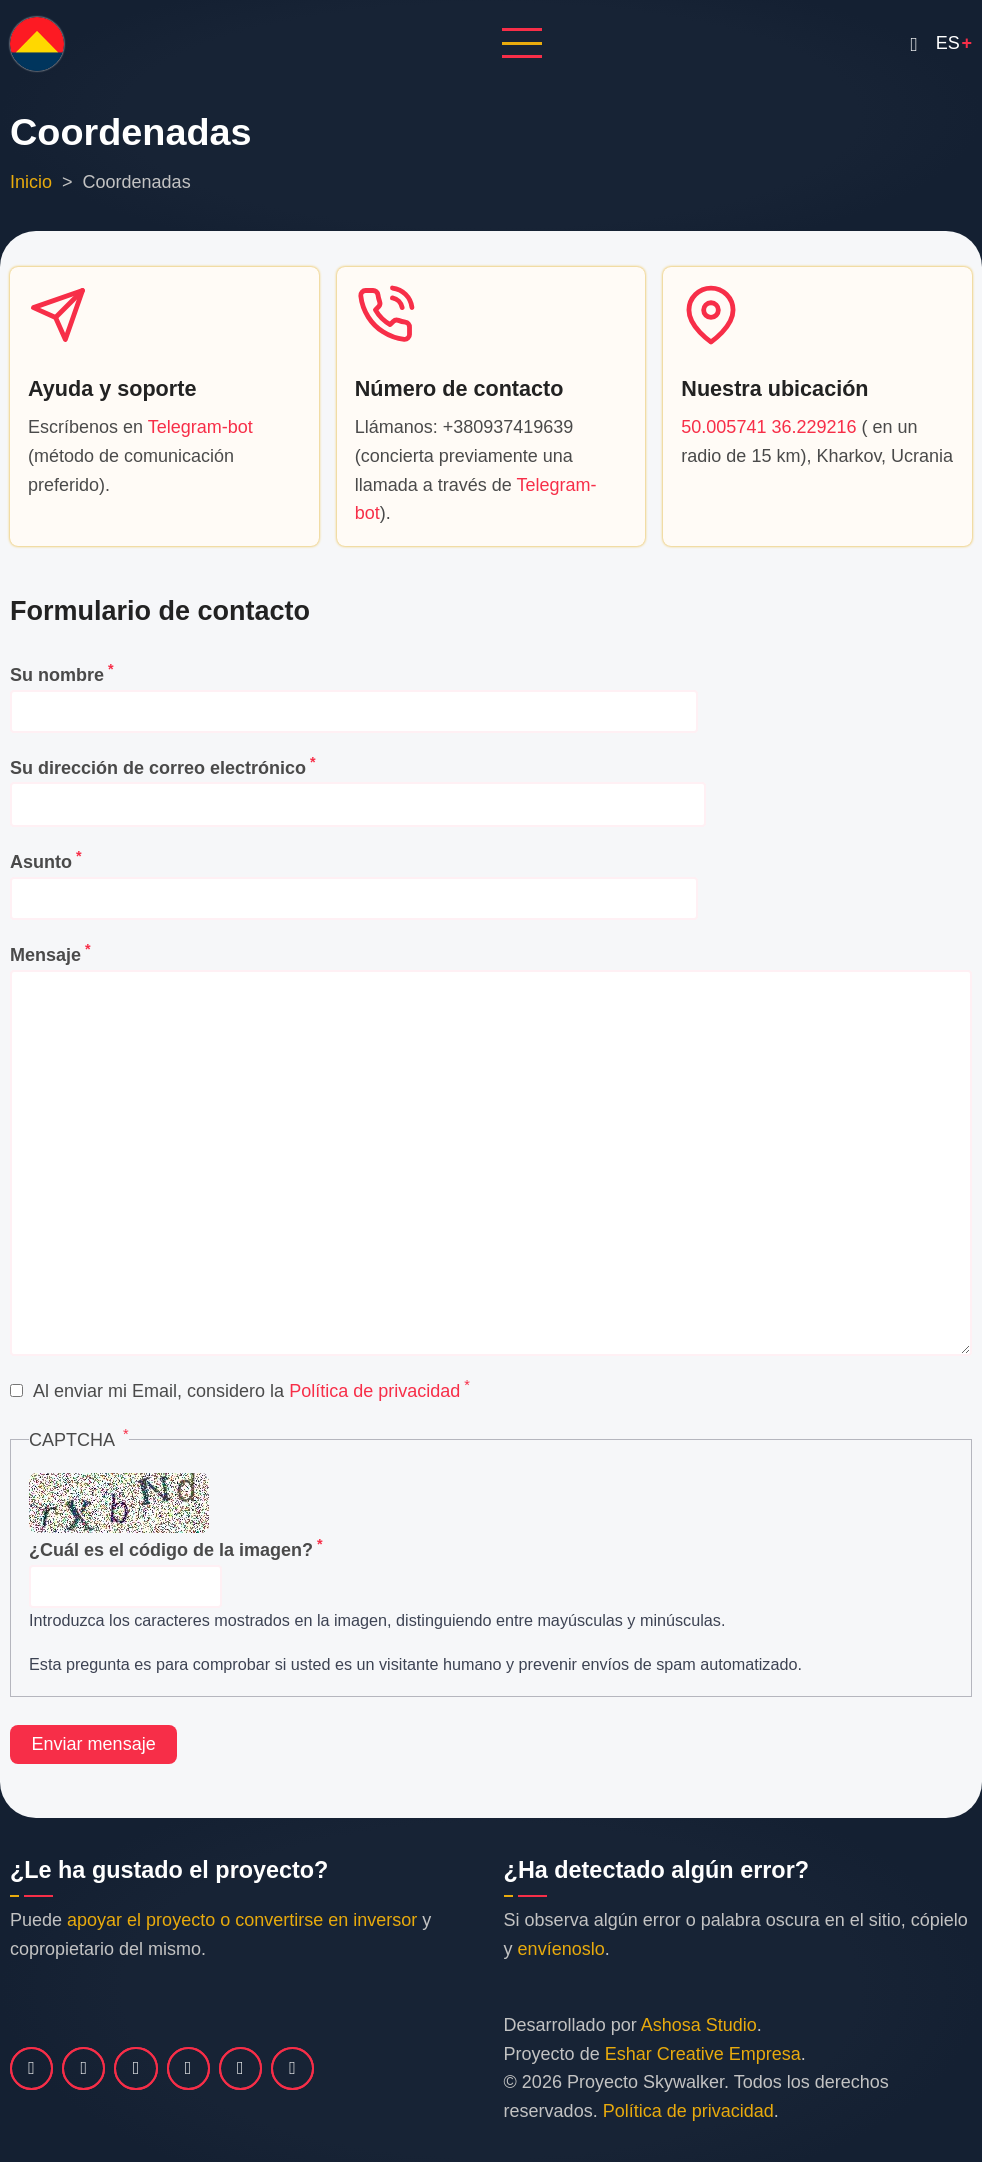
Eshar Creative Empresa (703, 2054)
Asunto (41, 862)
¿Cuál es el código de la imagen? (171, 1550)
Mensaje (45, 955)
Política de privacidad (374, 1391)
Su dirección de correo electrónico (158, 768)
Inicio (31, 182)
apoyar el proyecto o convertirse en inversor (242, 1920)
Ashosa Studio (699, 2025)
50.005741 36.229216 (768, 427)
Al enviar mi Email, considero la (246, 1391)
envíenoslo (561, 1949)
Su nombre (57, 675)
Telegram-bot (200, 427)
